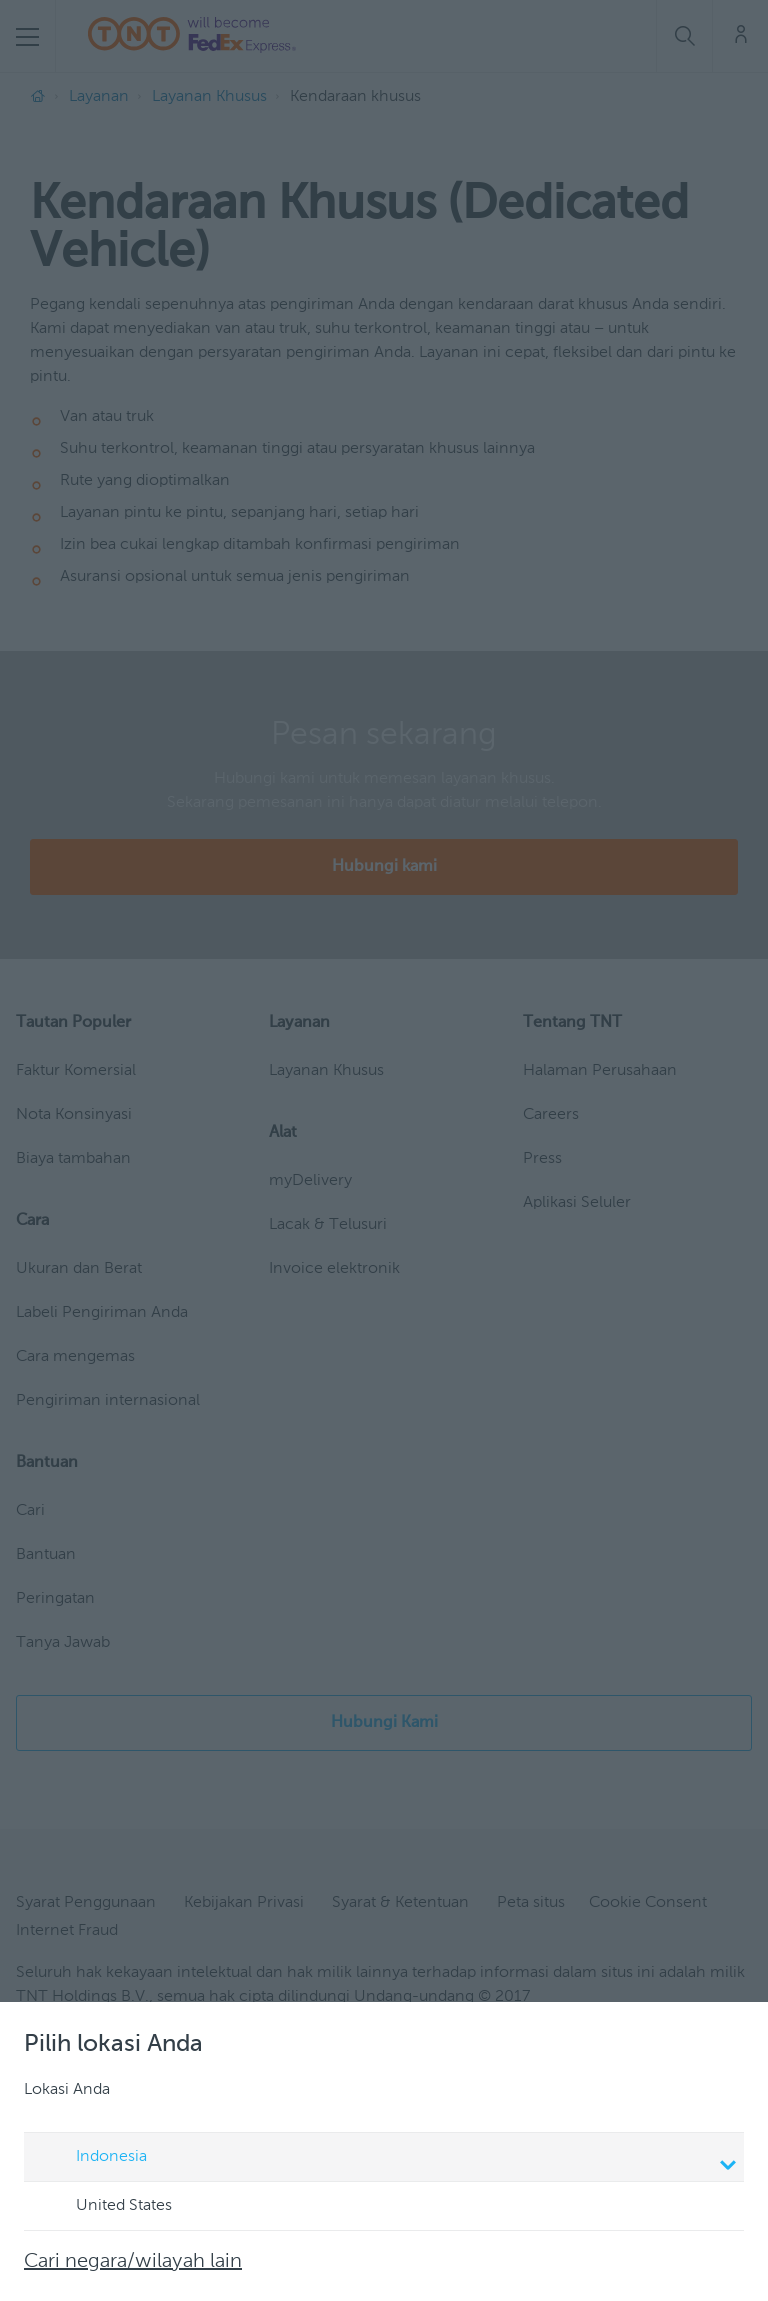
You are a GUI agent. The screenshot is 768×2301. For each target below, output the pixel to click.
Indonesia (387, 2159)
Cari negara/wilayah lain (133, 2262)
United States (105, 2207)
